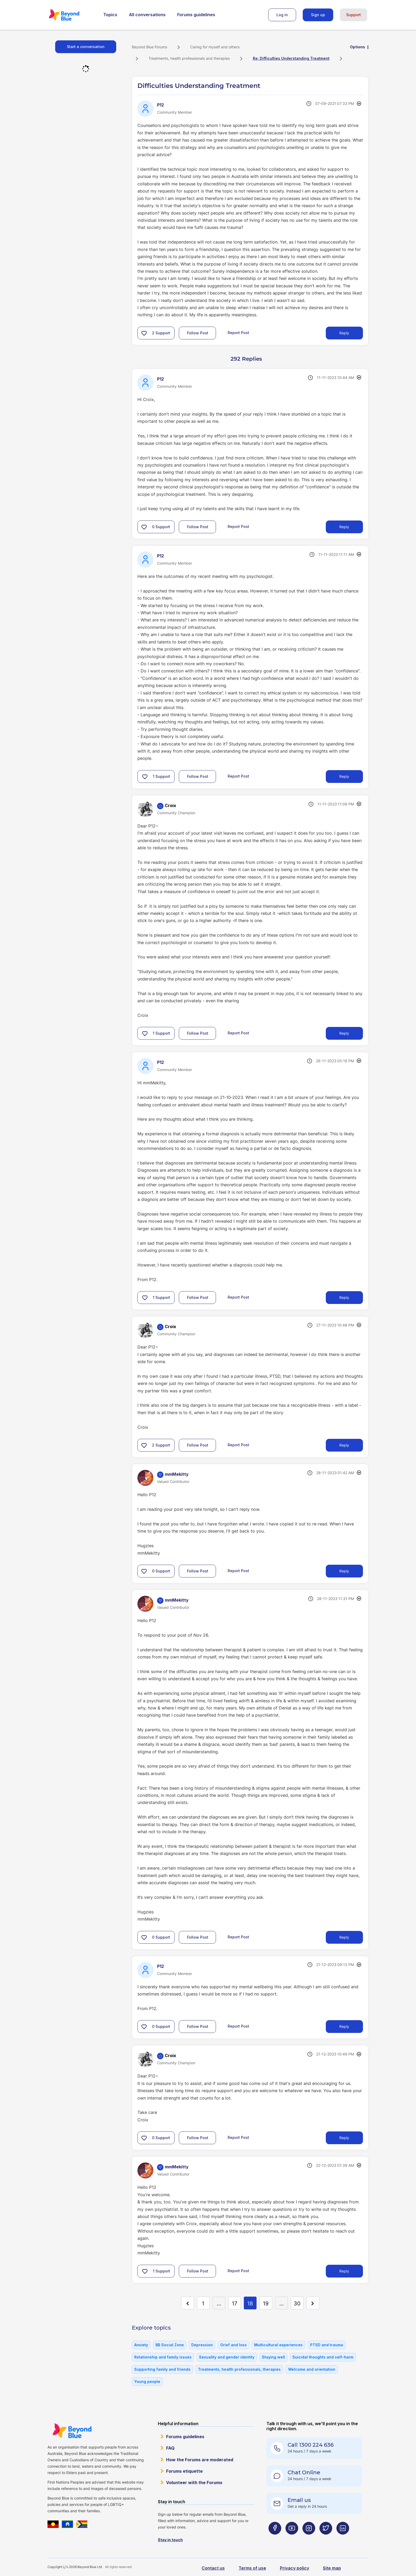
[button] (144, 333)
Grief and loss (233, 2345)
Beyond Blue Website (71, 2430)
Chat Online (304, 2472)
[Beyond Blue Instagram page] (308, 2538)
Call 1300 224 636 (310, 2445)
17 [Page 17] (234, 2303)
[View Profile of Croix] (170, 805)
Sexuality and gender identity (226, 2357)
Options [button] (357, 47)
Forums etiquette (184, 2471)
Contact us (213, 2568)
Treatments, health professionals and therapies (189, 58)
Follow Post (197, 333)
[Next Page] (312, 2303)
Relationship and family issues (163, 2357)
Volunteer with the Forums (194, 2482)
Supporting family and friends (162, 2369)
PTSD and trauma (326, 2345)
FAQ (170, 2448)
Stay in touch (170, 2539)
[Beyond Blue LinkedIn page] (342, 2538)
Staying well (273, 2357)
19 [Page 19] (265, 2303)
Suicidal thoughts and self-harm (322, 2357)
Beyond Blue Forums (71, 14)
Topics (110, 14)
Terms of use (252, 2568)
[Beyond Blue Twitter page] (325, 2538)
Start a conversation (86, 46)
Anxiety (141, 2345)
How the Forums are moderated (199, 2459)
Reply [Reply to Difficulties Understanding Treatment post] (344, 333)
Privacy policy (294, 2568)
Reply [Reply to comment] (344, 526)
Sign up (318, 14)
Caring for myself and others (215, 47)
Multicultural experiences (278, 2345)
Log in (282, 14)
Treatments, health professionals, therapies (239, 2369)
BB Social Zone (169, 2345)
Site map (332, 2568)
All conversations (147, 14)
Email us (299, 2500)
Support (353, 14)
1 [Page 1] (203, 2303)
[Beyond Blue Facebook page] (274, 2538)
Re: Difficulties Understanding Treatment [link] (291, 58)
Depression (202, 2345)
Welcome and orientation (311, 2369)
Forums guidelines (196, 14)
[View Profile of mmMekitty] (177, 1474)
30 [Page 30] (297, 2303)
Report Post (238, 332)
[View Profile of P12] (160, 105)
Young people (147, 2381)
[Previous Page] (187, 2303)
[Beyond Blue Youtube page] (291, 2538)
